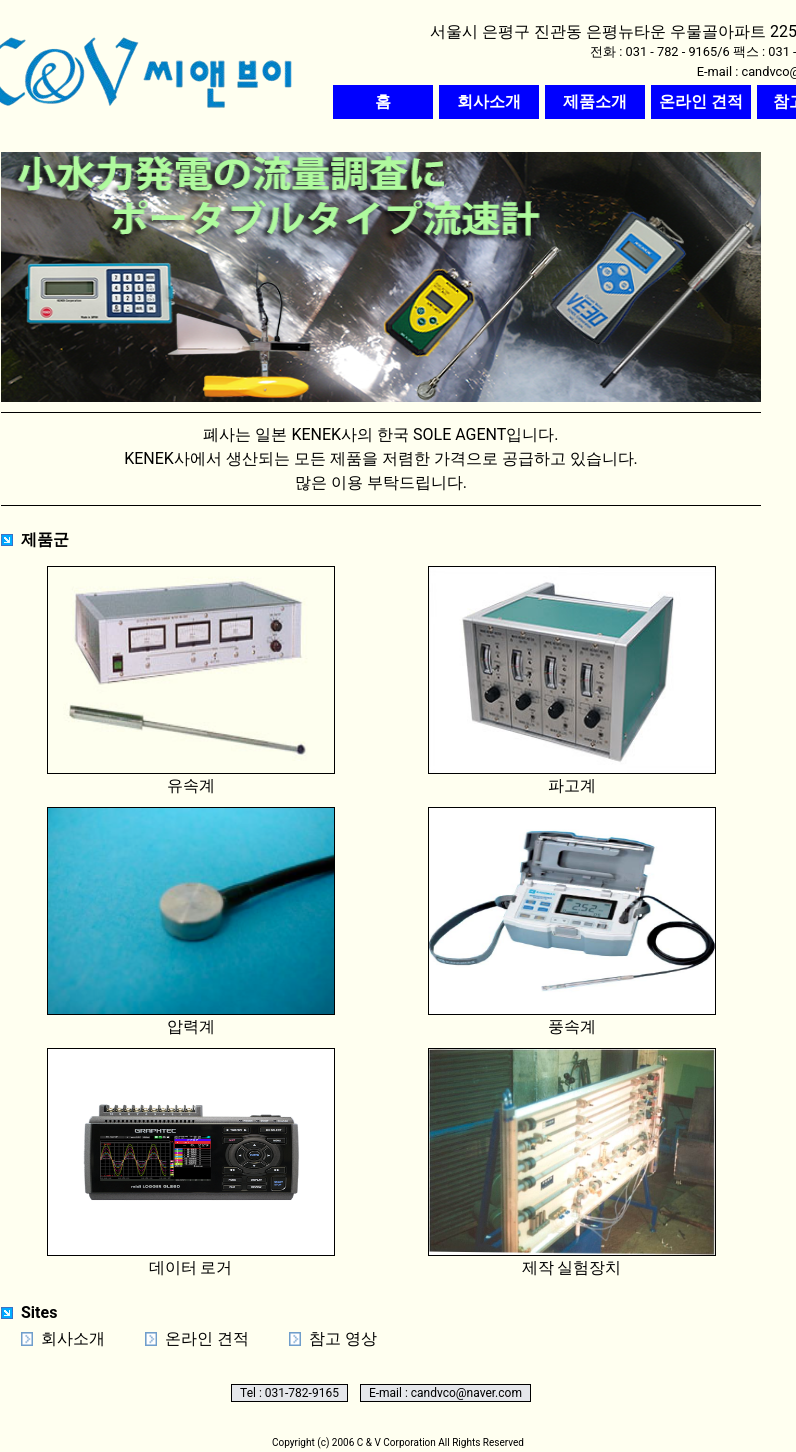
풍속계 (572, 921)
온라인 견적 (207, 1338)
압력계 (191, 921)
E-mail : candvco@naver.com (445, 1393)
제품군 (45, 539)
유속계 (191, 680)
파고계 (572, 680)
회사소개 (73, 1338)
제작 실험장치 (572, 1162)
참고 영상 (343, 1338)
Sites (39, 1312)
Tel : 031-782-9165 (289, 1393)
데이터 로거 (191, 1162)
